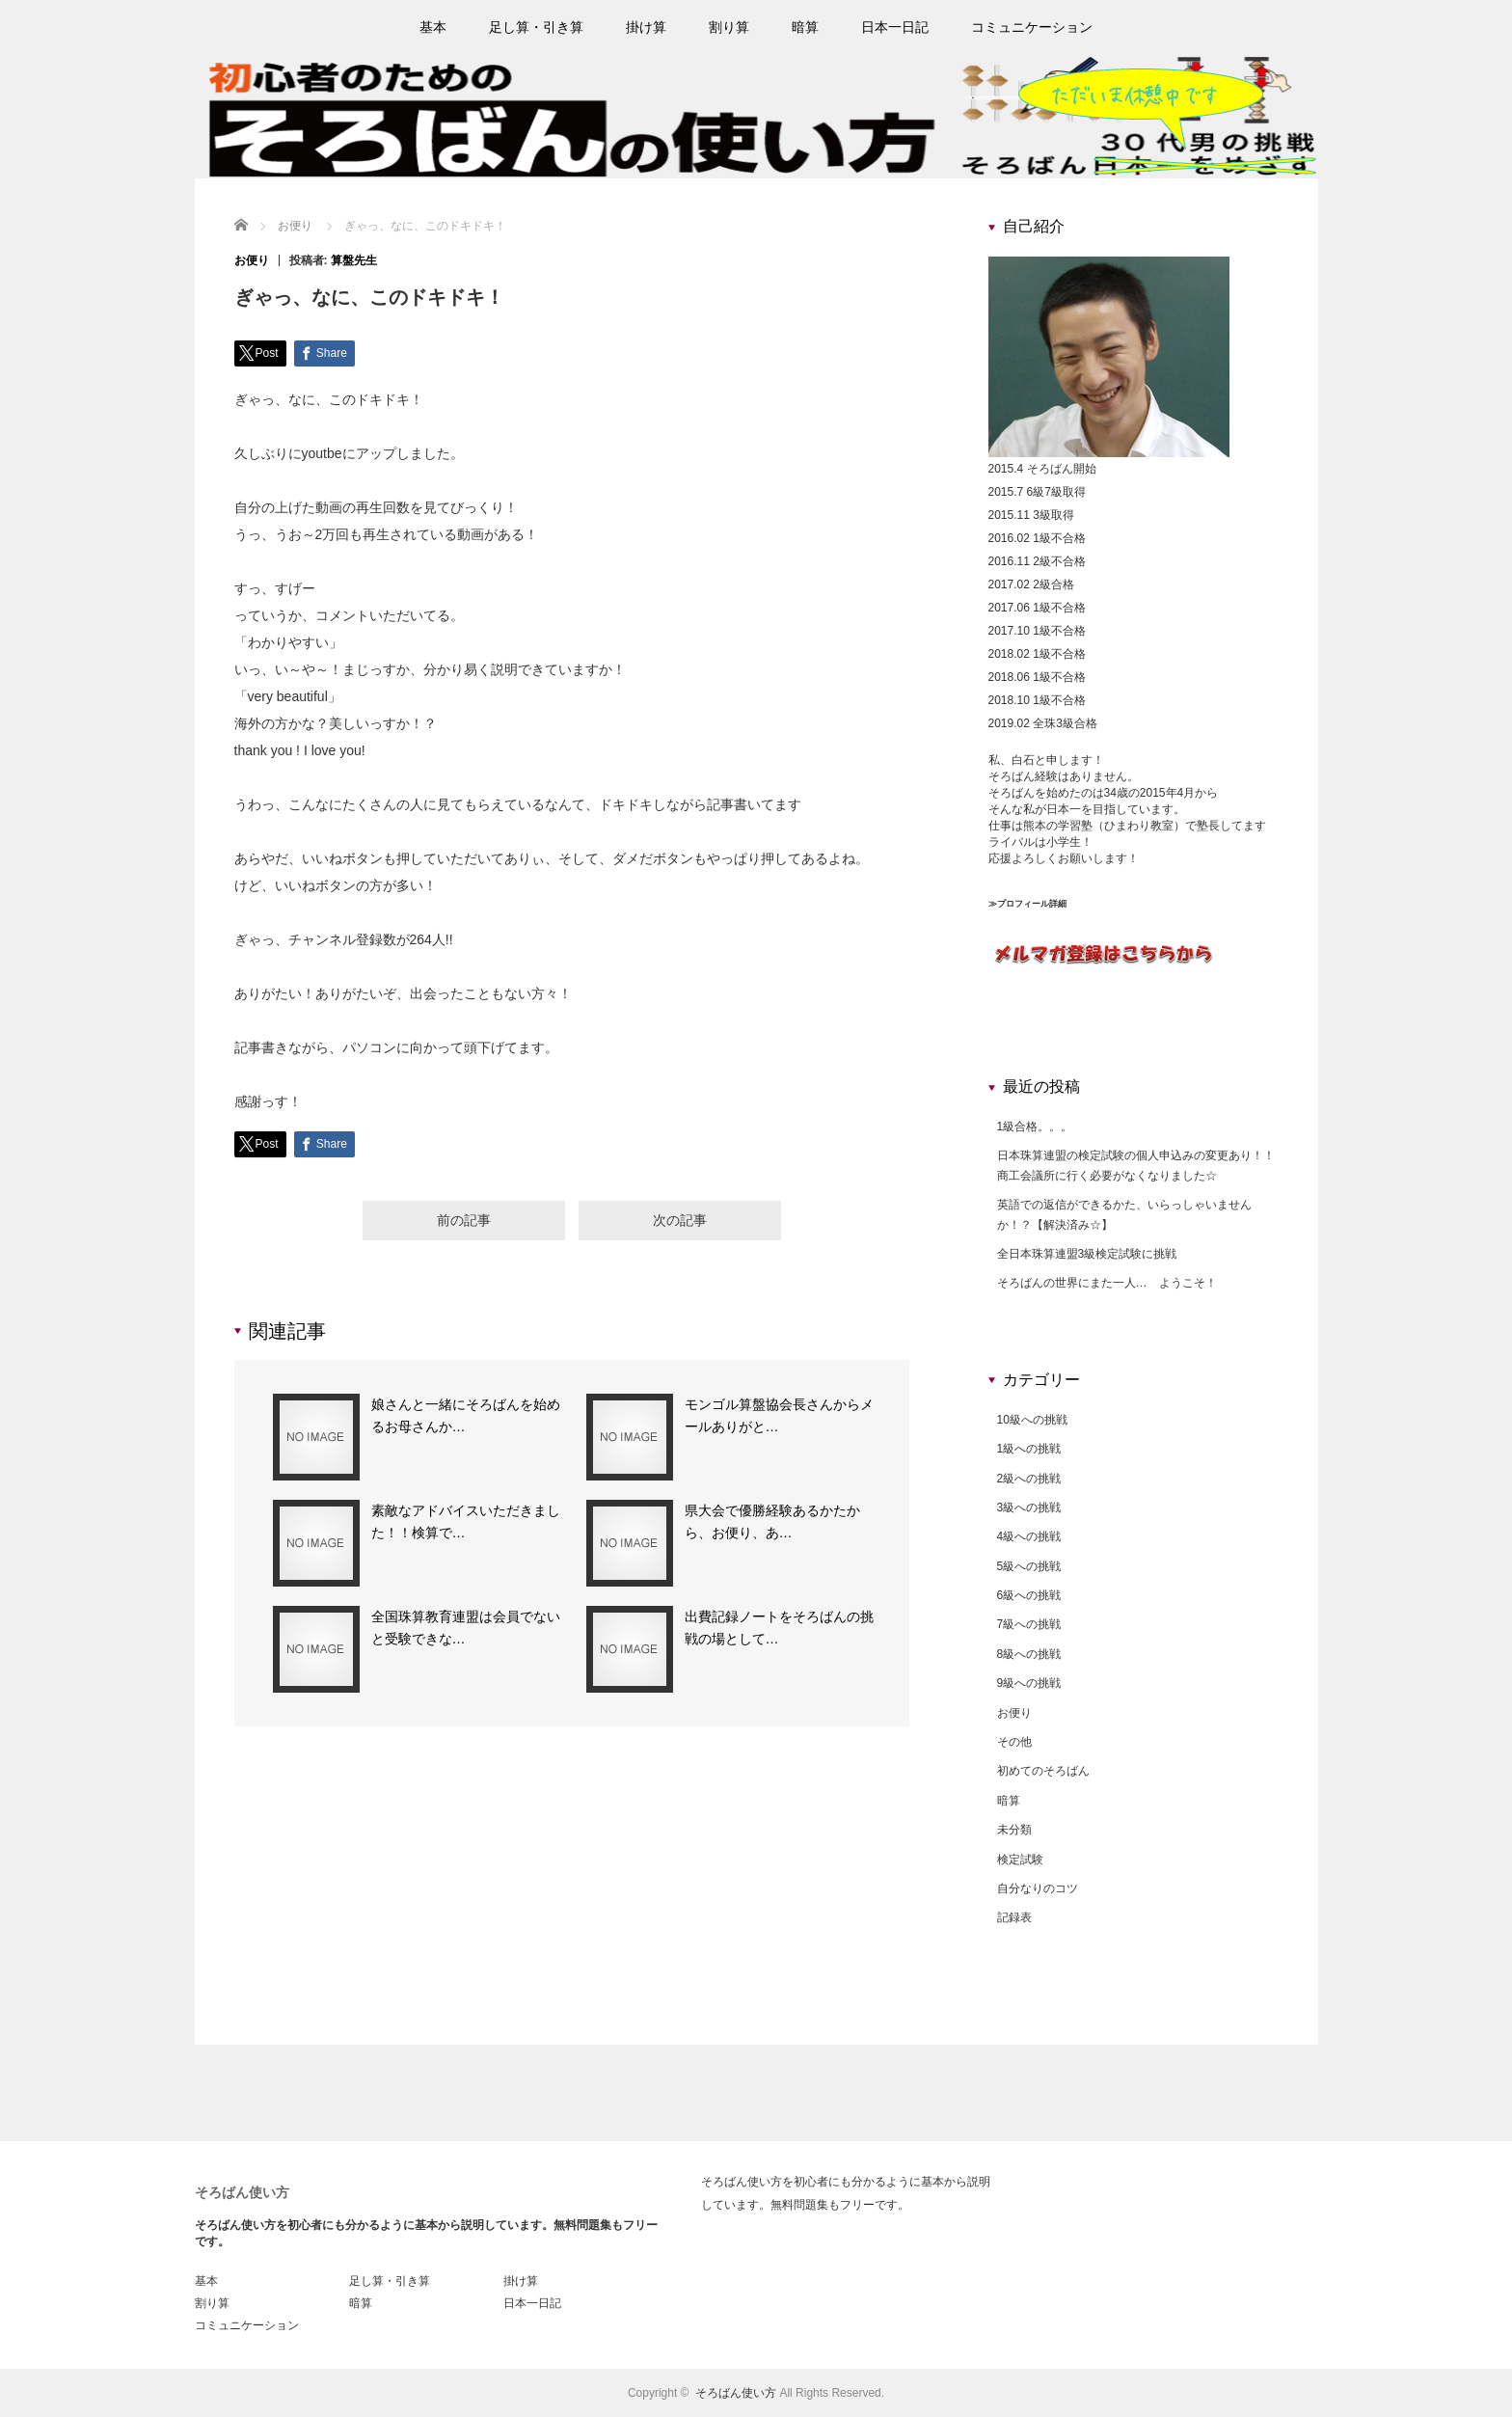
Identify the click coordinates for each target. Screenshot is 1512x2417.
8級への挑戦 (1029, 1654)
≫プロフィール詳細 (1027, 904)
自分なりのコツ (1037, 1888)
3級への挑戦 (1029, 1507)
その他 (1014, 1742)
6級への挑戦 (1029, 1595)
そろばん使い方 (242, 2192)
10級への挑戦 (1032, 1419)
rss (1309, 27)
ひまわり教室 (1139, 825)
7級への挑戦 (1029, 1624)
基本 (432, 27)
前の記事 (464, 1222)
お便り (251, 260)
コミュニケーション (1032, 27)
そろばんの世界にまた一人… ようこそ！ (1107, 1283)
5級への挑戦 (1029, 1566)
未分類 (1014, 1829)
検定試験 (1020, 1859)
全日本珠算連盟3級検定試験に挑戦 (1087, 1254)
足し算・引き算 (536, 27)
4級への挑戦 (1029, 1536)
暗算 (805, 27)
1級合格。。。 (1035, 1126)
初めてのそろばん (1043, 1771)
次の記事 (680, 1222)
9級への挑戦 (1029, 1683)
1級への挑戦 (1029, 1448)
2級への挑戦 (1029, 1478)
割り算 (729, 27)
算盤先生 (354, 260)
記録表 (1014, 1917)
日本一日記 (895, 27)
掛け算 (646, 27)
